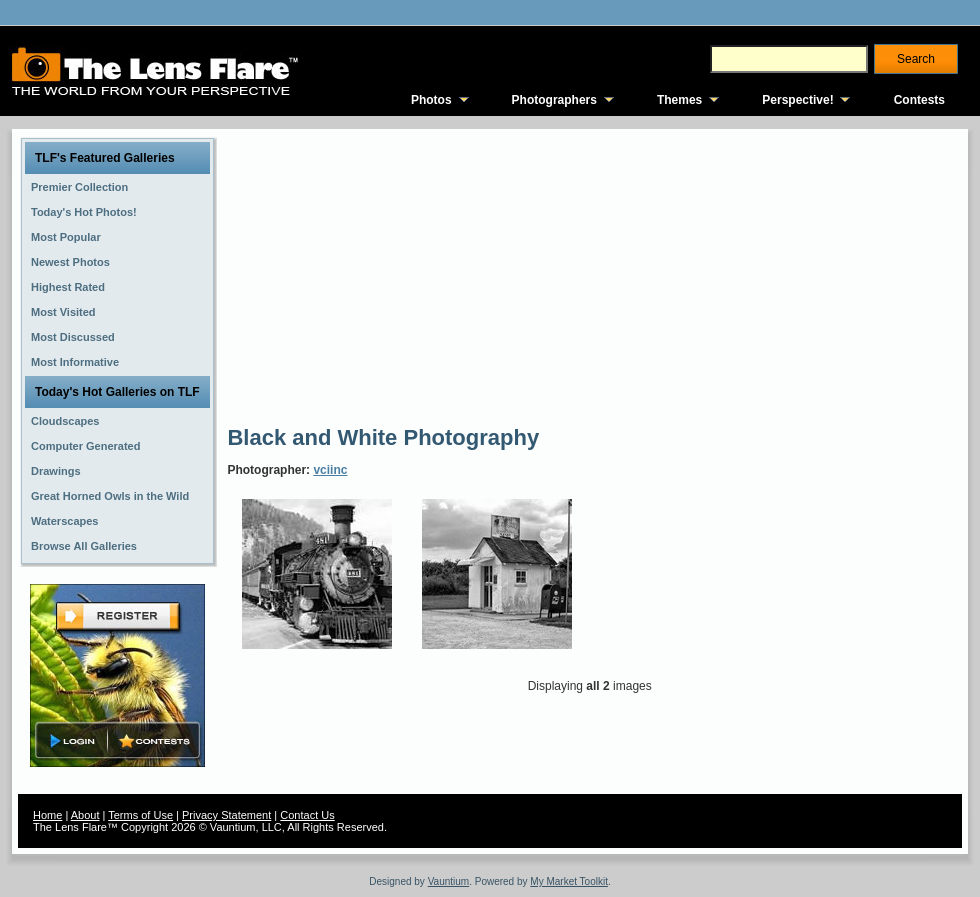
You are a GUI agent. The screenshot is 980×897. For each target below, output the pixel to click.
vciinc (330, 470)
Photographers (554, 100)
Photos (431, 100)
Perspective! (797, 100)
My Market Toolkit (569, 881)
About (85, 815)
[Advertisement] (561, 275)
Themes (679, 100)
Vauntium (449, 881)
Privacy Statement (226, 815)
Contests (919, 100)
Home (47, 815)
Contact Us (307, 815)
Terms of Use (140, 815)
